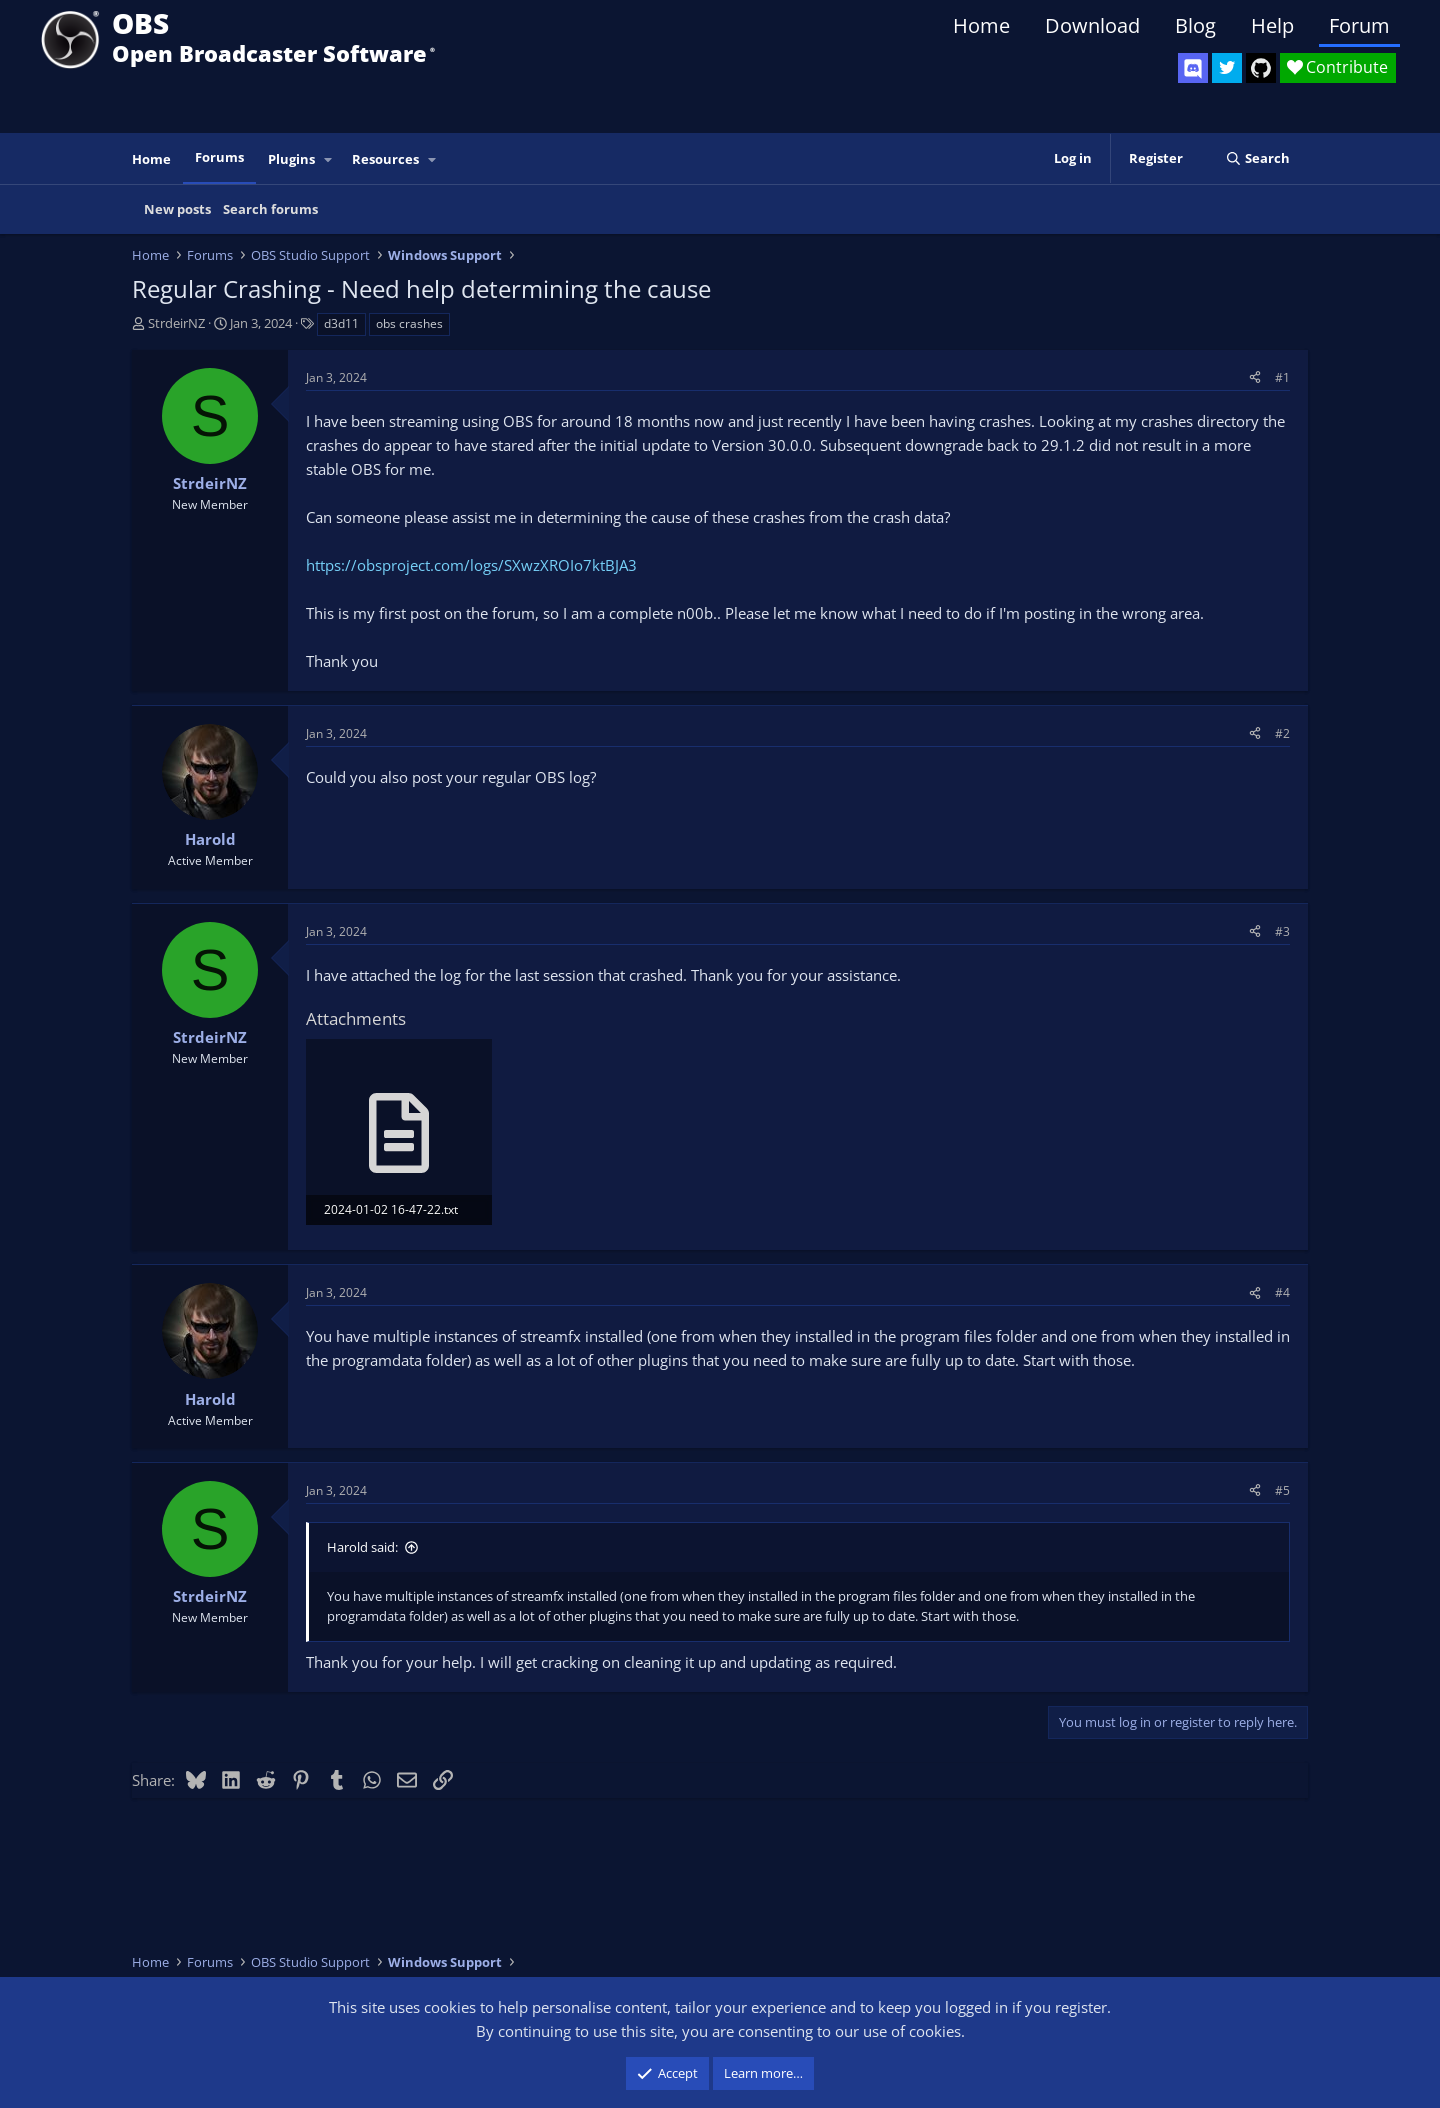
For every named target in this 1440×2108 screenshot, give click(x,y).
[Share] (1255, 377)
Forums (219, 157)
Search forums (270, 209)
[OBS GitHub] (1261, 68)
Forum (1359, 25)
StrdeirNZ (176, 323)
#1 (1282, 377)
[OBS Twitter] (1227, 68)
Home (981, 25)
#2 (1282, 733)
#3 (1282, 931)
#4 (1282, 1292)
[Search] (1257, 158)
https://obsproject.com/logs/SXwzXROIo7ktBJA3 (471, 565)
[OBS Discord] (1193, 68)
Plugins (291, 159)
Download (1092, 25)
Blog (1195, 25)
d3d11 (341, 323)
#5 (1282, 1490)
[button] (329, 159)
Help (1272, 25)
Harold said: (362, 1547)
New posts (177, 209)
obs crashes (409, 323)
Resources (385, 159)
